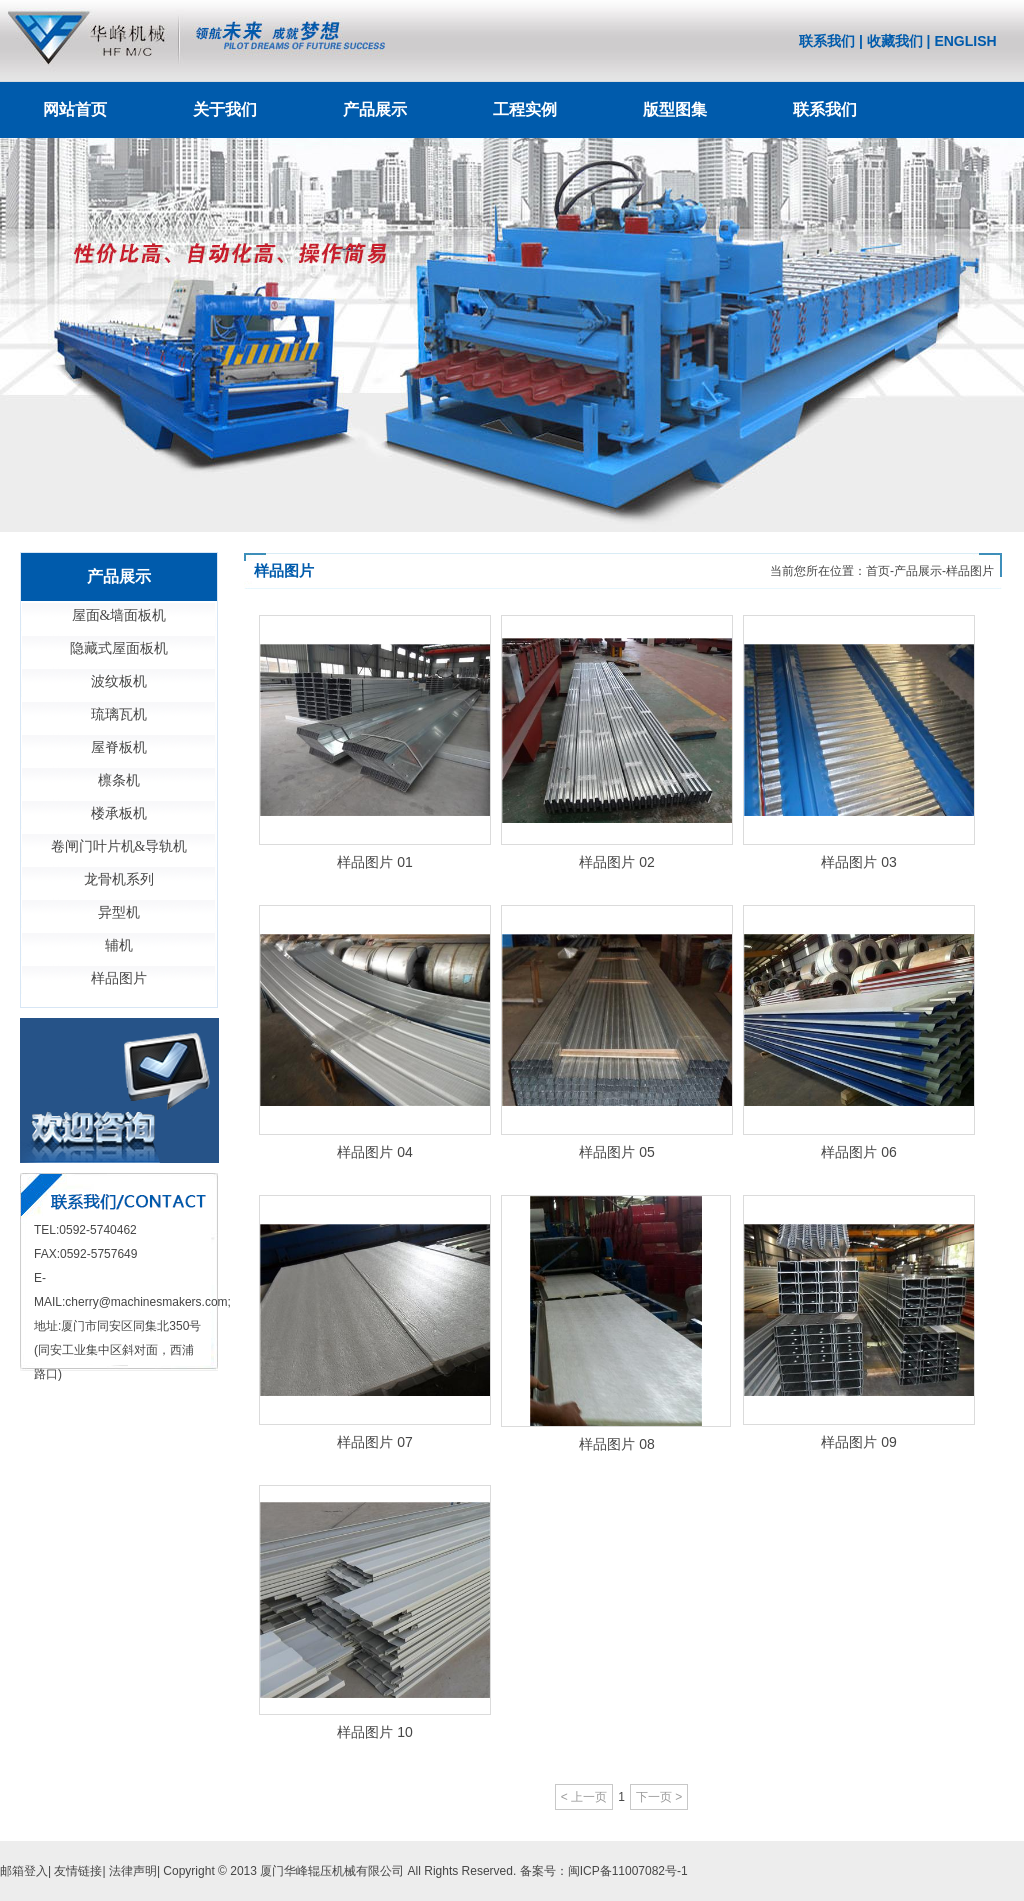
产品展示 (375, 109)
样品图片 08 (616, 1444)
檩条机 (119, 780)
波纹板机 (119, 681)
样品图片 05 (616, 1152)
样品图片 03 (858, 862)
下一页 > (659, 1797)
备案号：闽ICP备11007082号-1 (604, 1871)
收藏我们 (895, 41)
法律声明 (133, 1871)
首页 (878, 571)
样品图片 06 (858, 1152)
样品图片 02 (616, 862)
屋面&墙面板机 (119, 615)
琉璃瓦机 (119, 714)
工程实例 (525, 109)
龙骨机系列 (119, 879)
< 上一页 (584, 1797)
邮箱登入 (24, 1871)
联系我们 (827, 41)
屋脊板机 (119, 747)
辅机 (119, 945)
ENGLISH (965, 41)
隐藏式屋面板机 (119, 648)
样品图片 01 (374, 862)
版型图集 (675, 109)
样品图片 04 (374, 1152)
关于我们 (225, 109)
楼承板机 (119, 813)
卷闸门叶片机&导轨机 (119, 846)
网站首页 (75, 109)
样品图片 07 (374, 1442)
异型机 (119, 912)
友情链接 (78, 1871)
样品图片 (119, 978)
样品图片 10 (374, 1732)
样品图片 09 (858, 1442)
